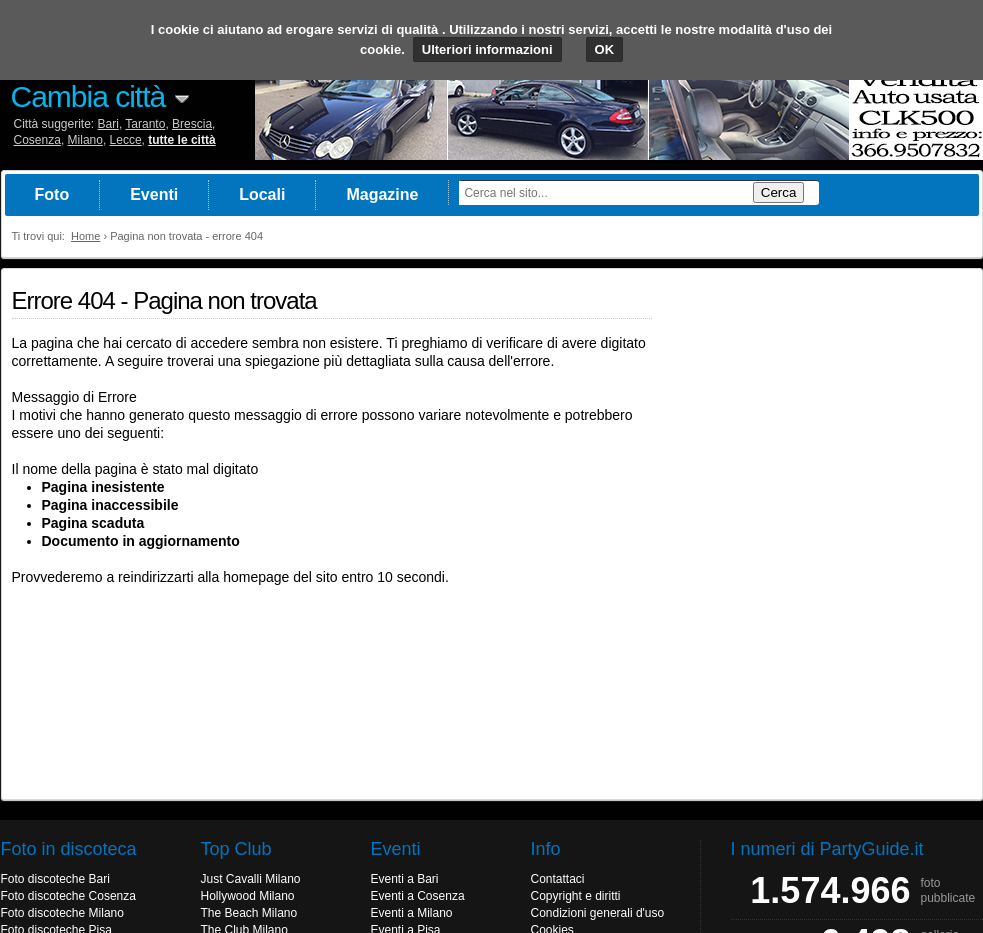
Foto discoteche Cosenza (68, 896)
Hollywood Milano (248, 896)
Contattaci (558, 879)
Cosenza (37, 140)
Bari (108, 124)
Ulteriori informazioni (487, 49)
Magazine (382, 194)
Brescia (192, 124)
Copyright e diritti (576, 896)
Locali (262, 194)
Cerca (779, 192)
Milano (85, 140)
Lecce (126, 140)
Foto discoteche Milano (62, 913)
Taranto (145, 124)
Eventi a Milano (412, 913)
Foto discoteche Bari (55, 879)
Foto (52, 194)
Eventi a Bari (405, 879)
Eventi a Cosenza (418, 896)
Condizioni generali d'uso (598, 913)
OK (605, 49)
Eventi (154, 194)
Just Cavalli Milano (251, 879)
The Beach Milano (249, 913)
